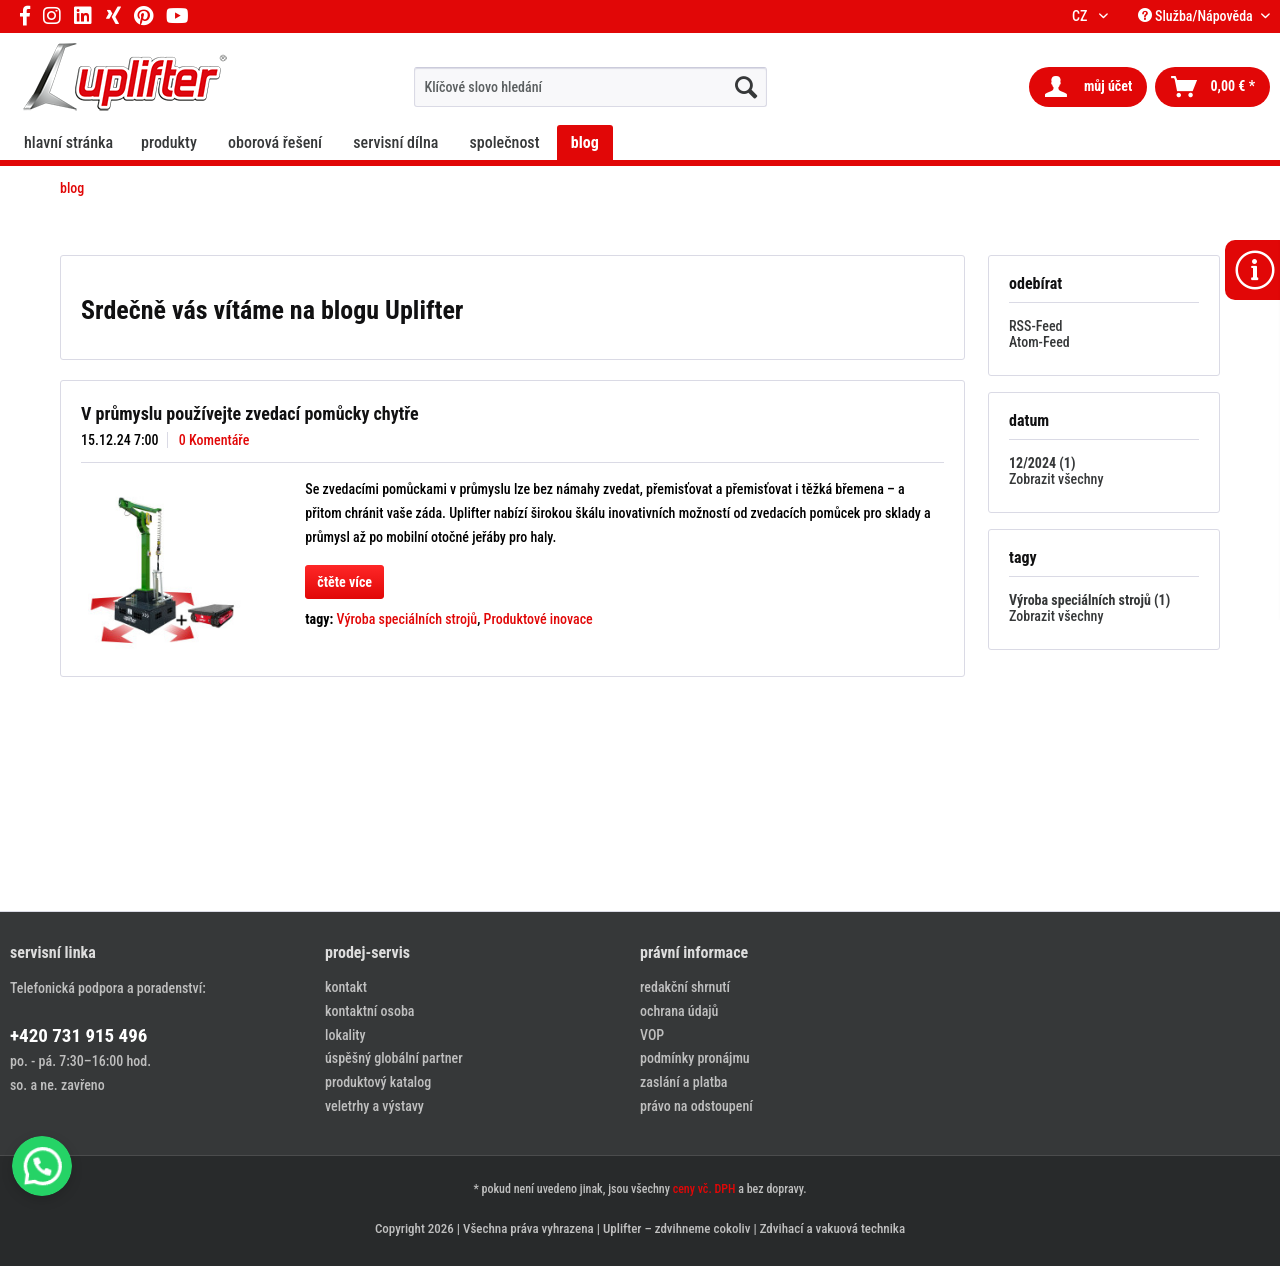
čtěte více (344, 582)
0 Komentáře (214, 440)
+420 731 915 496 (78, 1035)
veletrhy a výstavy (374, 1106)
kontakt (346, 987)
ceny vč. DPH (704, 1189)
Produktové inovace (538, 619)
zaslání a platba (683, 1082)
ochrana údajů (679, 1011)
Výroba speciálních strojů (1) (1089, 600)
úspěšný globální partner (394, 1058)
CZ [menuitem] (1083, 16)
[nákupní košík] (1212, 87)
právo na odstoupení (696, 1106)
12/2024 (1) (1042, 463)
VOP (652, 1035)
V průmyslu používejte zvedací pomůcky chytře (250, 413)
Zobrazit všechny (1056, 479)
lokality (345, 1035)
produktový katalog (378, 1082)
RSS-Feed (1036, 326)
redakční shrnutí (685, 987)
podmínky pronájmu (695, 1058)
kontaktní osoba (369, 1011)
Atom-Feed (1039, 342)
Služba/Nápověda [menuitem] (1197, 16)
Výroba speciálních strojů (407, 619)
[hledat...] (746, 87)
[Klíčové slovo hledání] (590, 87)
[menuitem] (590, 87)
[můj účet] (1088, 87)
